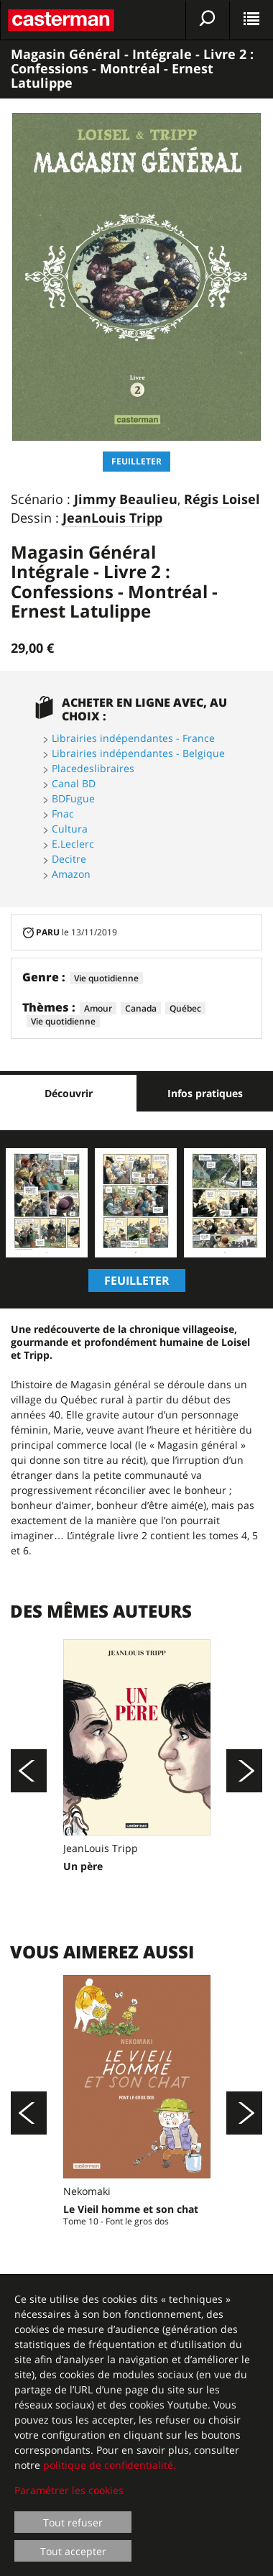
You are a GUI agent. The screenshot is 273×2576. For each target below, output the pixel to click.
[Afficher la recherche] (207, 20)
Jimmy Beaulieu (125, 500)
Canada (141, 1008)
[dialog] (136, 2426)
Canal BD (74, 783)
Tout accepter (73, 2551)
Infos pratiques (205, 1093)
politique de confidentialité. (109, 2465)
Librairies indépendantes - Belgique (138, 753)
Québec (185, 1008)
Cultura (70, 828)
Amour (98, 1008)
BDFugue (73, 798)
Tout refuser (73, 2522)
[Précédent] (29, 1770)
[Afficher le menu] (251, 20)
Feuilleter (136, 461)
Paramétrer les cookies (69, 2490)
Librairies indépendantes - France (133, 738)
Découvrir (69, 1093)
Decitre (69, 859)
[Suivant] (244, 1770)
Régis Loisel (222, 500)
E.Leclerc (73, 844)
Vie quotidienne (106, 978)
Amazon (71, 874)
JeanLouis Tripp (112, 518)
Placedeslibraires (93, 768)
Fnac (63, 813)
